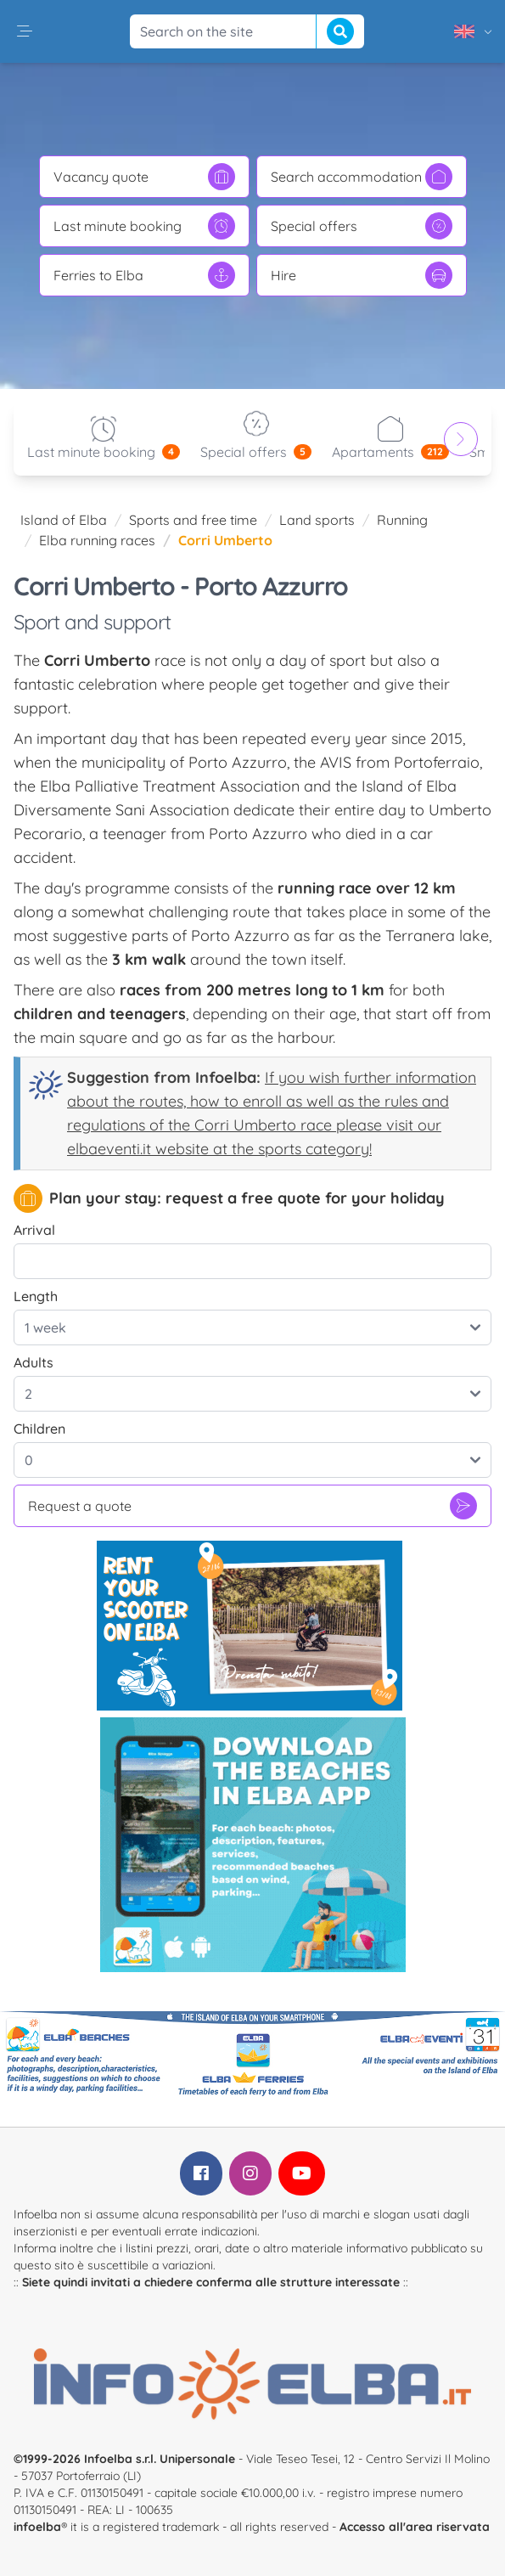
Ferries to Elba (144, 275)
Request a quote (252, 1505)
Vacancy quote (144, 176)
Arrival (34, 1229)
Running (402, 519)
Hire (361, 275)
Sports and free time (193, 519)
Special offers (361, 226)
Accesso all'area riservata (414, 2526)
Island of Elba (63, 519)
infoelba (37, 2526)
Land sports (317, 519)
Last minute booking (144, 226)
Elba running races (97, 540)
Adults (33, 1362)
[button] (24, 31)
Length (36, 1296)
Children (39, 1428)
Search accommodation (361, 176)
